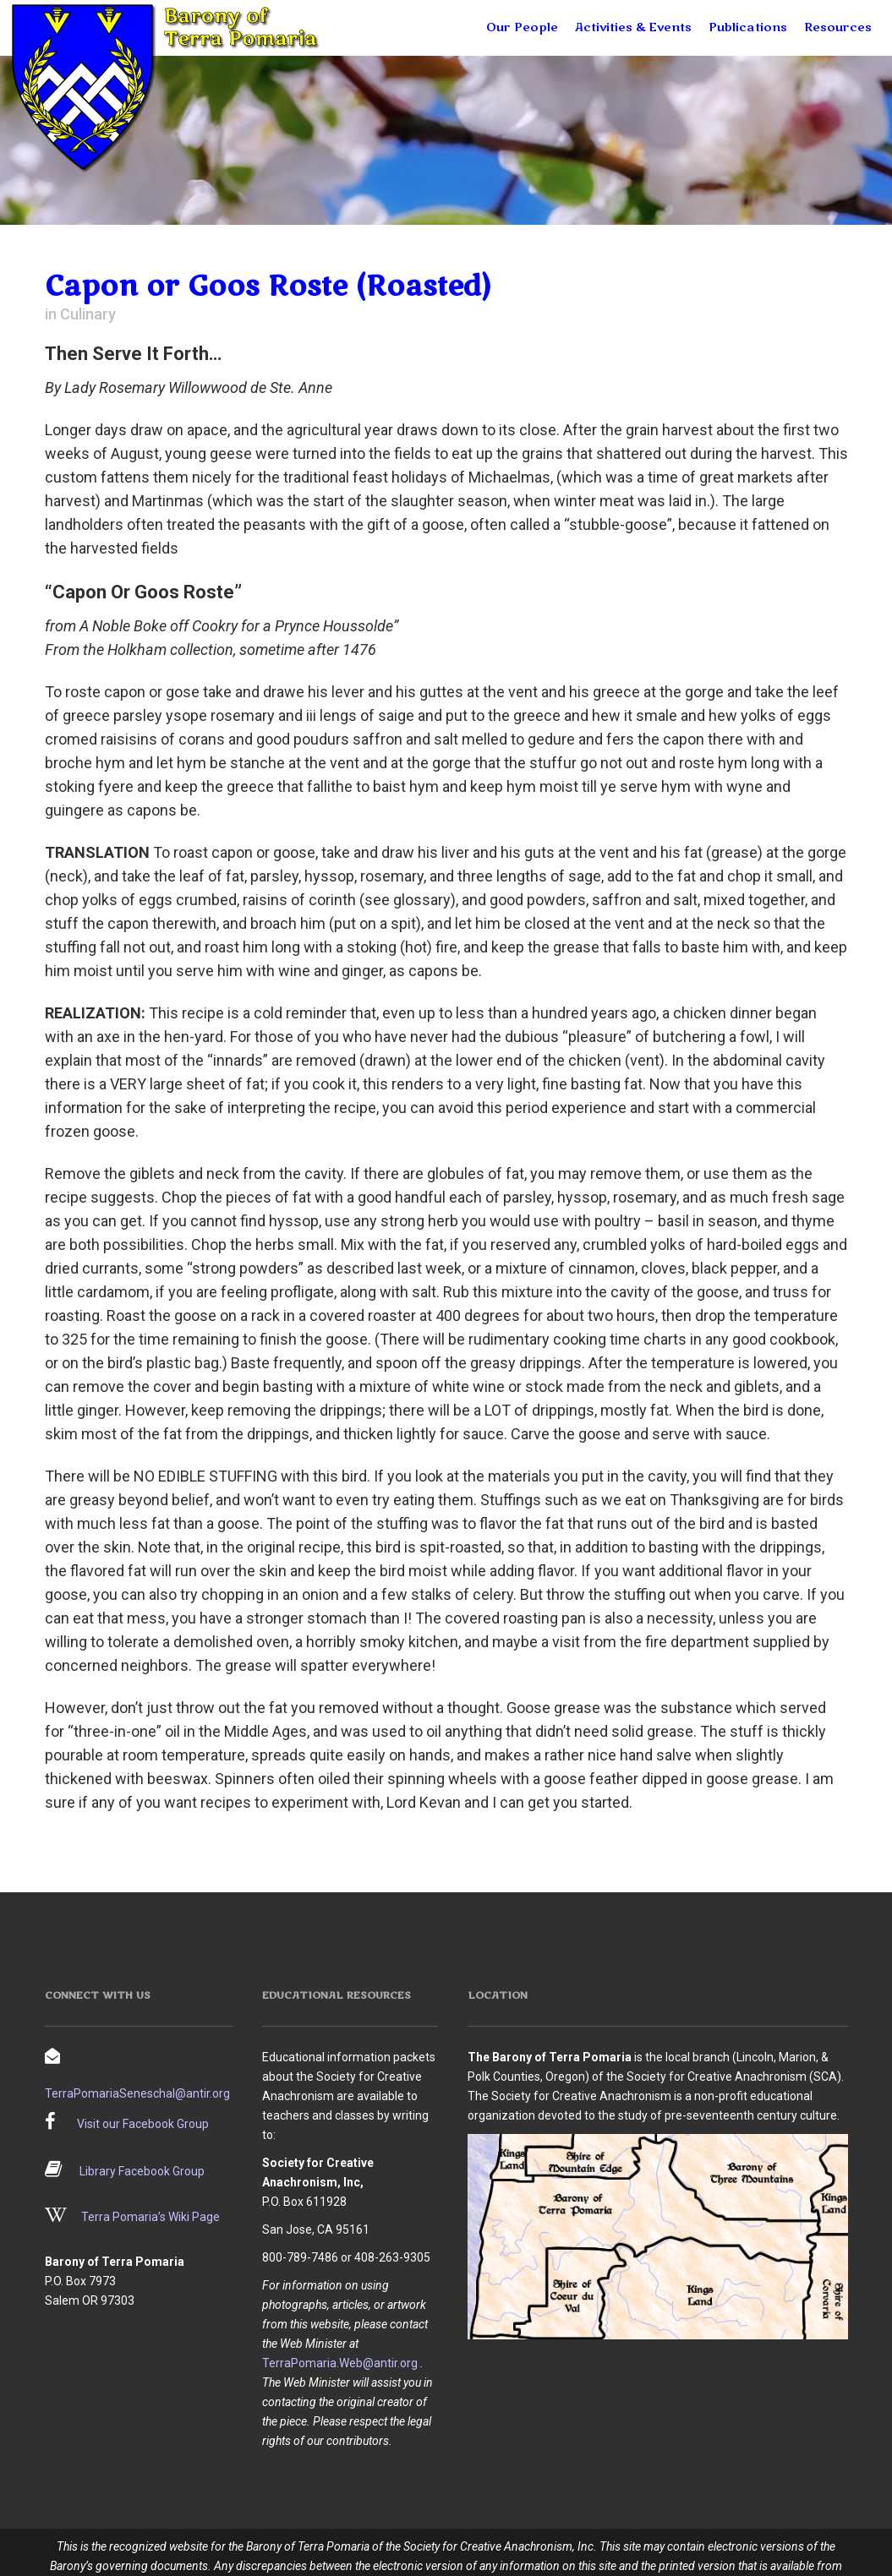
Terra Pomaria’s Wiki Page (150, 2217)
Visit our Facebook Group (143, 2124)
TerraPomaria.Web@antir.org (340, 2363)
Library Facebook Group (142, 2171)
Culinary (88, 314)
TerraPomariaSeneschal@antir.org (137, 2093)
